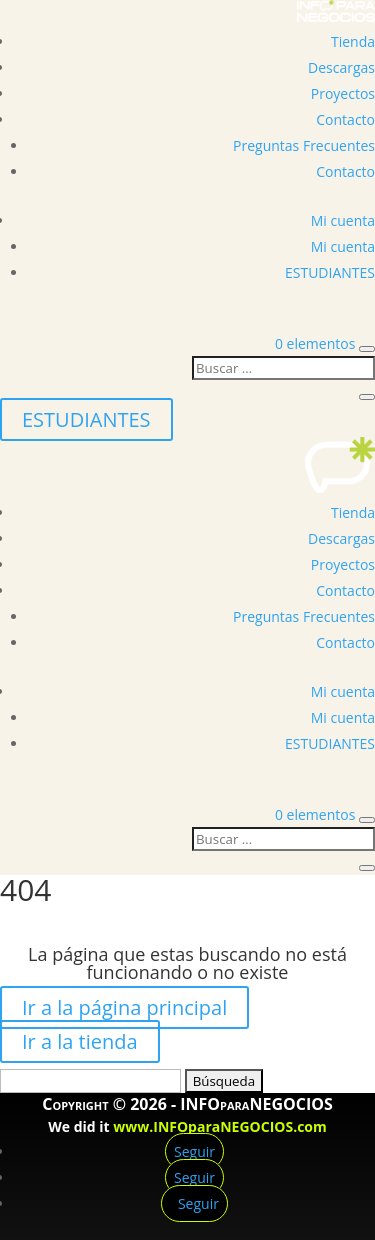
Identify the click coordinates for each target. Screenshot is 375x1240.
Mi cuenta (343, 220)
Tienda (353, 41)
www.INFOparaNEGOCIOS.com (219, 1126)
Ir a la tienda (80, 1041)
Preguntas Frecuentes (304, 145)
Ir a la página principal (124, 1007)
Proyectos (343, 93)
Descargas (341, 67)
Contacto (345, 119)
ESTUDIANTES (330, 272)
